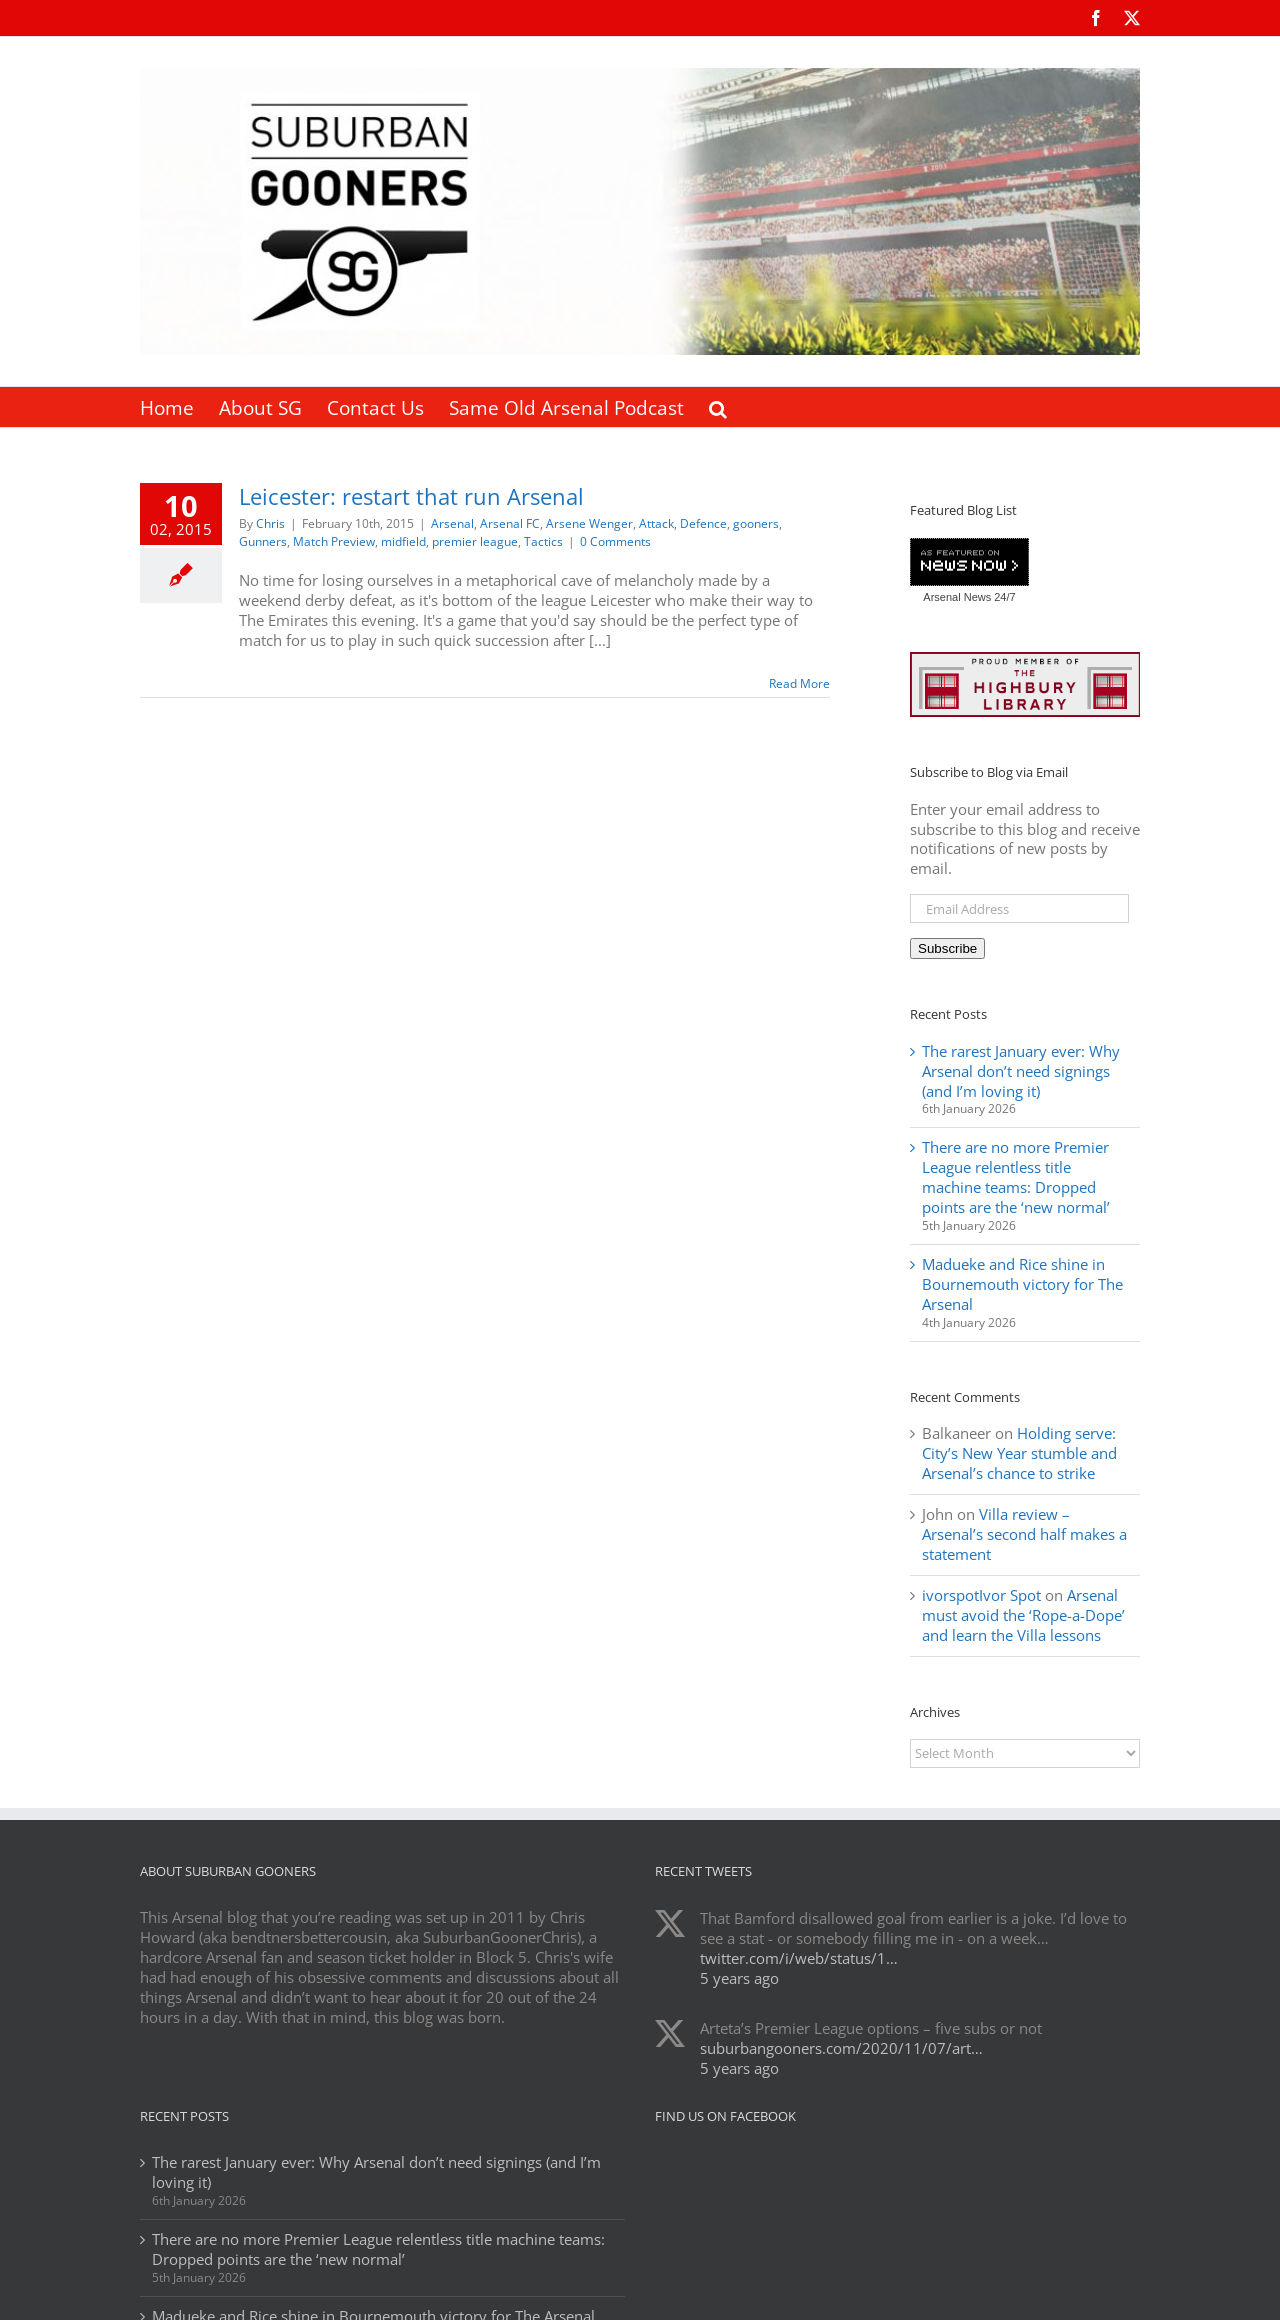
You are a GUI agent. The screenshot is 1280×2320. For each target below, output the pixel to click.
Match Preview (334, 541)
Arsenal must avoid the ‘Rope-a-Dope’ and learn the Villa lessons (1023, 1615)
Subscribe (947, 948)
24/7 (1003, 597)
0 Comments (615, 541)
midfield (403, 541)
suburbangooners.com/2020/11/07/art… (841, 2048)
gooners (756, 523)
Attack (656, 523)
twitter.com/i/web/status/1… (799, 1958)
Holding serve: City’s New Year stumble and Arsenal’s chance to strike (1019, 1453)
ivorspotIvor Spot (981, 1595)
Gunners (263, 541)
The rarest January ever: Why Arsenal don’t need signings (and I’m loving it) (1021, 1071)
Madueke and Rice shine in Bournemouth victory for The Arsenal (1022, 1284)
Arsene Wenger (589, 523)
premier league (475, 541)
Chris (270, 523)
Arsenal (452, 523)
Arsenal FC (510, 523)
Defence (703, 523)
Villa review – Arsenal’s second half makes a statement (1024, 1534)
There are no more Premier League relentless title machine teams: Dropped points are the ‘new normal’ (1016, 1177)
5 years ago (739, 1978)
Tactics (543, 541)
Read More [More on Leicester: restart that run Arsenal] (799, 683)
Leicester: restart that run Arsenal (411, 496)
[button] (718, 407)
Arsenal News (957, 597)
